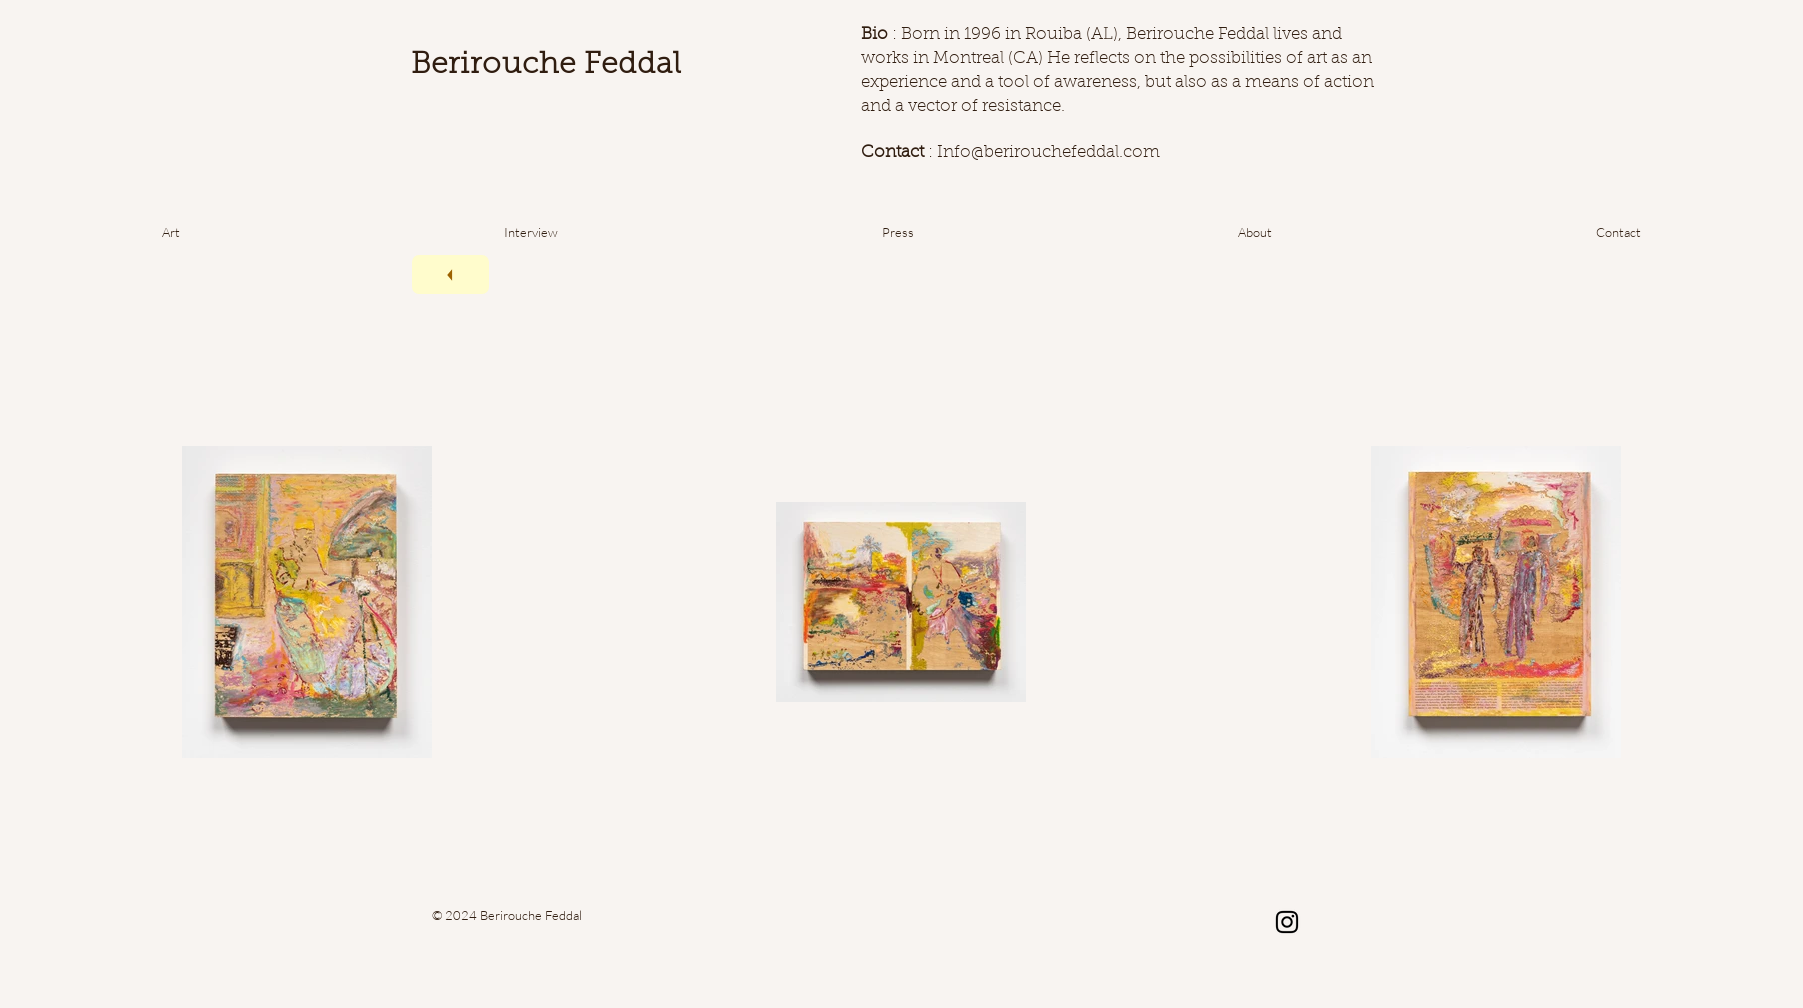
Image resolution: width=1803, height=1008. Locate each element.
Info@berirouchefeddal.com (1048, 152)
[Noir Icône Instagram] (1287, 922)
